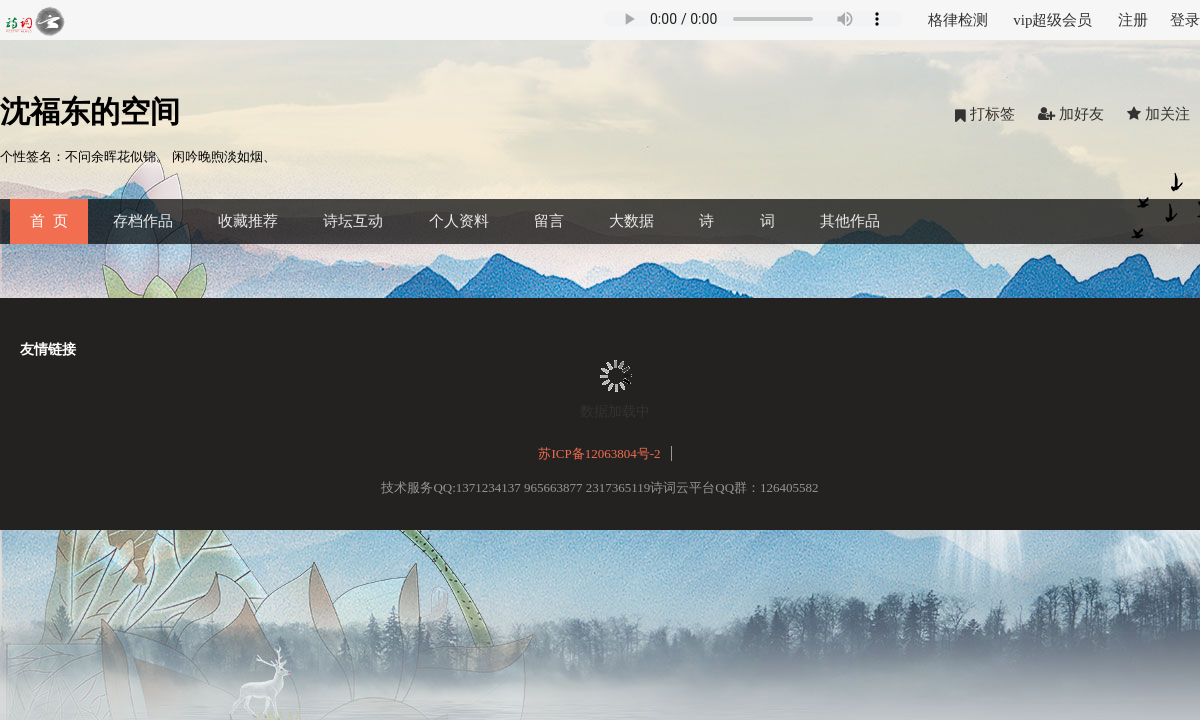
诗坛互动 (353, 221)
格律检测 (958, 20)
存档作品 (143, 221)
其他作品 (850, 221)
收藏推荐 (248, 221)
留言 (549, 221)
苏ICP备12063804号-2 (599, 453)
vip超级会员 (1052, 20)
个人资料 (459, 221)
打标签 (985, 114)
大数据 (631, 221)
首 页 (49, 221)
